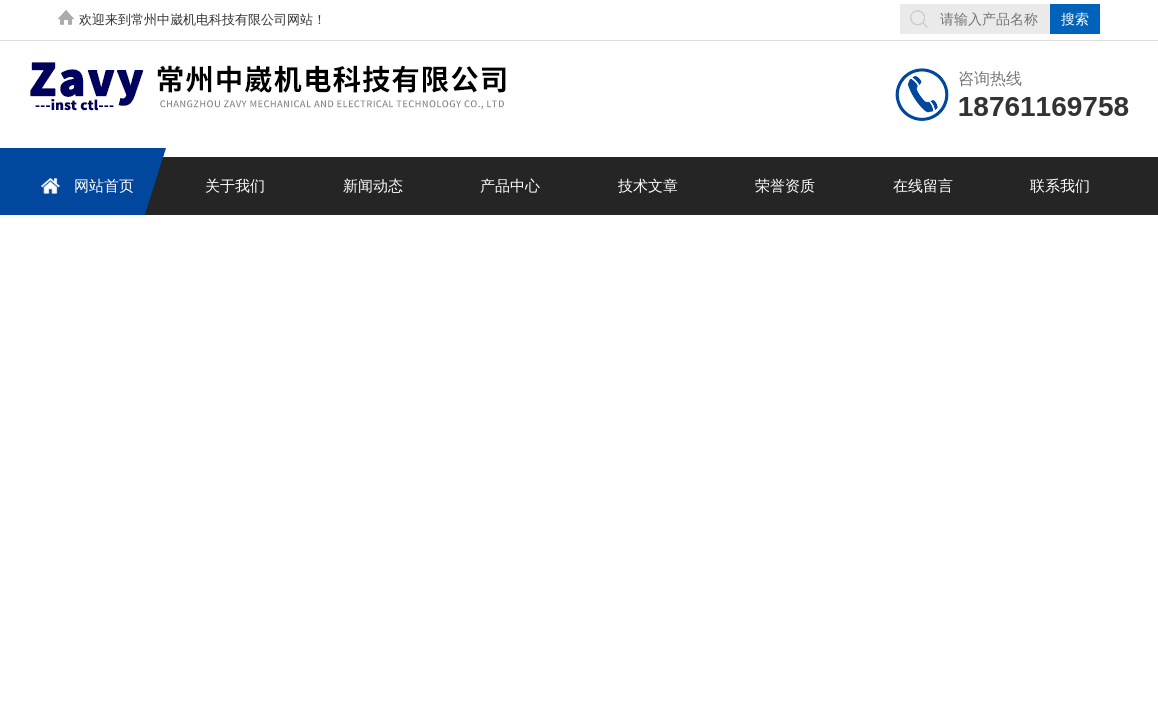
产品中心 (510, 185)
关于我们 (235, 185)
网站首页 (84, 185)
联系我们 (1060, 185)
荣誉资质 (785, 185)
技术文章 (648, 185)
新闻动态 (373, 185)
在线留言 (923, 185)
